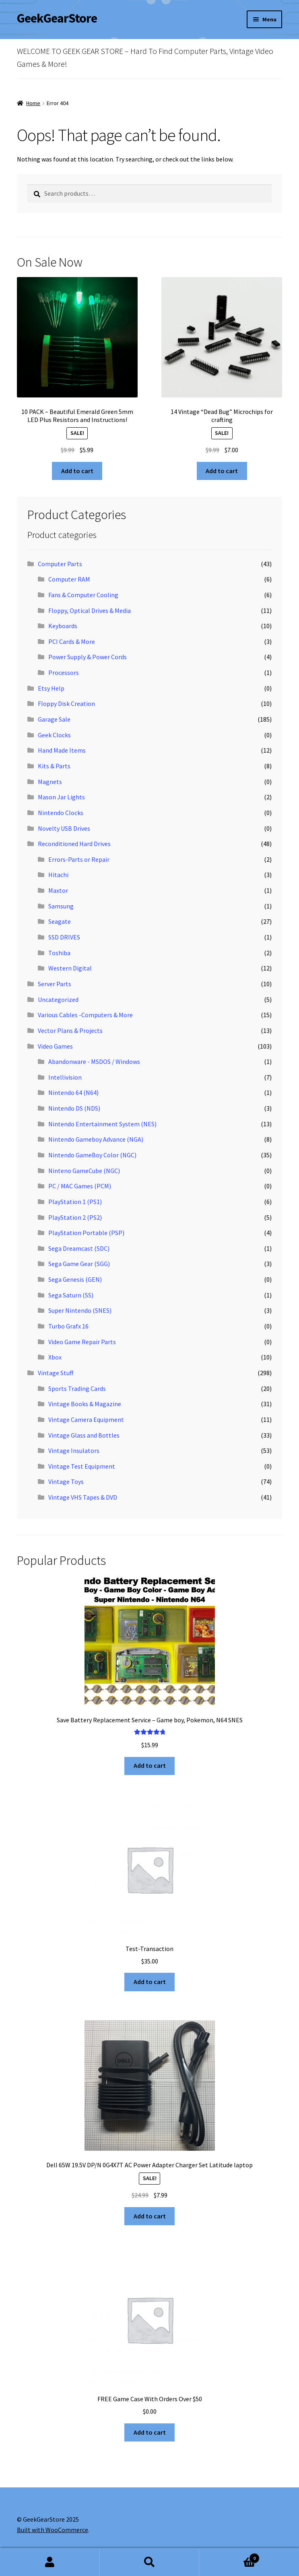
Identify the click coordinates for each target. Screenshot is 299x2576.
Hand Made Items (62, 750)
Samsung (61, 906)
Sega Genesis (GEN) (75, 1279)
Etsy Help (51, 688)
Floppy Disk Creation (66, 703)
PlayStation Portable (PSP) (86, 1233)
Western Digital (70, 968)
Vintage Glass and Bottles (84, 1435)
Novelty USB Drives (64, 828)
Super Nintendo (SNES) (79, 1310)
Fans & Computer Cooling (83, 595)
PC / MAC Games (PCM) (79, 1186)
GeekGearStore (57, 18)
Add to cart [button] (77, 471)
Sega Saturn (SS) (70, 1295)
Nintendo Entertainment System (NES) (102, 1124)
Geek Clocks (54, 735)
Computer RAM (69, 579)
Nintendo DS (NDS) (74, 1108)
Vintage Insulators (73, 1450)
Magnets (50, 782)
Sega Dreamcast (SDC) (78, 1248)
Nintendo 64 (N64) (73, 1092)
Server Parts (54, 984)
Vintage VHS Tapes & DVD (82, 1497)
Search (150, 2562)
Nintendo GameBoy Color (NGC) (92, 1155)
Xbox (55, 1357)
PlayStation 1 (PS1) (75, 1202)
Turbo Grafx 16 (68, 1326)
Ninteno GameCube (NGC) (84, 1171)
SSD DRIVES (64, 937)
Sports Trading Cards (77, 1388)
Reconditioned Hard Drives (74, 844)
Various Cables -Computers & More (85, 1015)
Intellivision (65, 1077)
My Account (50, 2562)
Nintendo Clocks (60, 813)
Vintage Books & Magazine (84, 1404)
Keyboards (62, 626)
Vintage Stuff (55, 1373)
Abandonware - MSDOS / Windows (94, 1061)
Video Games (55, 1046)
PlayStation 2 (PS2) (75, 1217)
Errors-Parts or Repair (78, 859)
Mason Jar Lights (61, 797)
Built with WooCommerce (52, 2530)
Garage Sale (54, 719)
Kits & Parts (54, 766)
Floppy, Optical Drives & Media (89, 610)
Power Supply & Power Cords (87, 657)
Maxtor (58, 890)
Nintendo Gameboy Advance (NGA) (95, 1139)
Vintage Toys (66, 1481)
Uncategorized (58, 999)
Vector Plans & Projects (70, 1030)
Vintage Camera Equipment (86, 1419)
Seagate (59, 921)
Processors (63, 672)
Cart (229, 2556)
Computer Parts (60, 564)
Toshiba (59, 953)
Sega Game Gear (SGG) (79, 1264)
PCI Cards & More (71, 641)
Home (33, 103)
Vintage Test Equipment (81, 1466)
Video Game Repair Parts (82, 1342)
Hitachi (58, 875)
